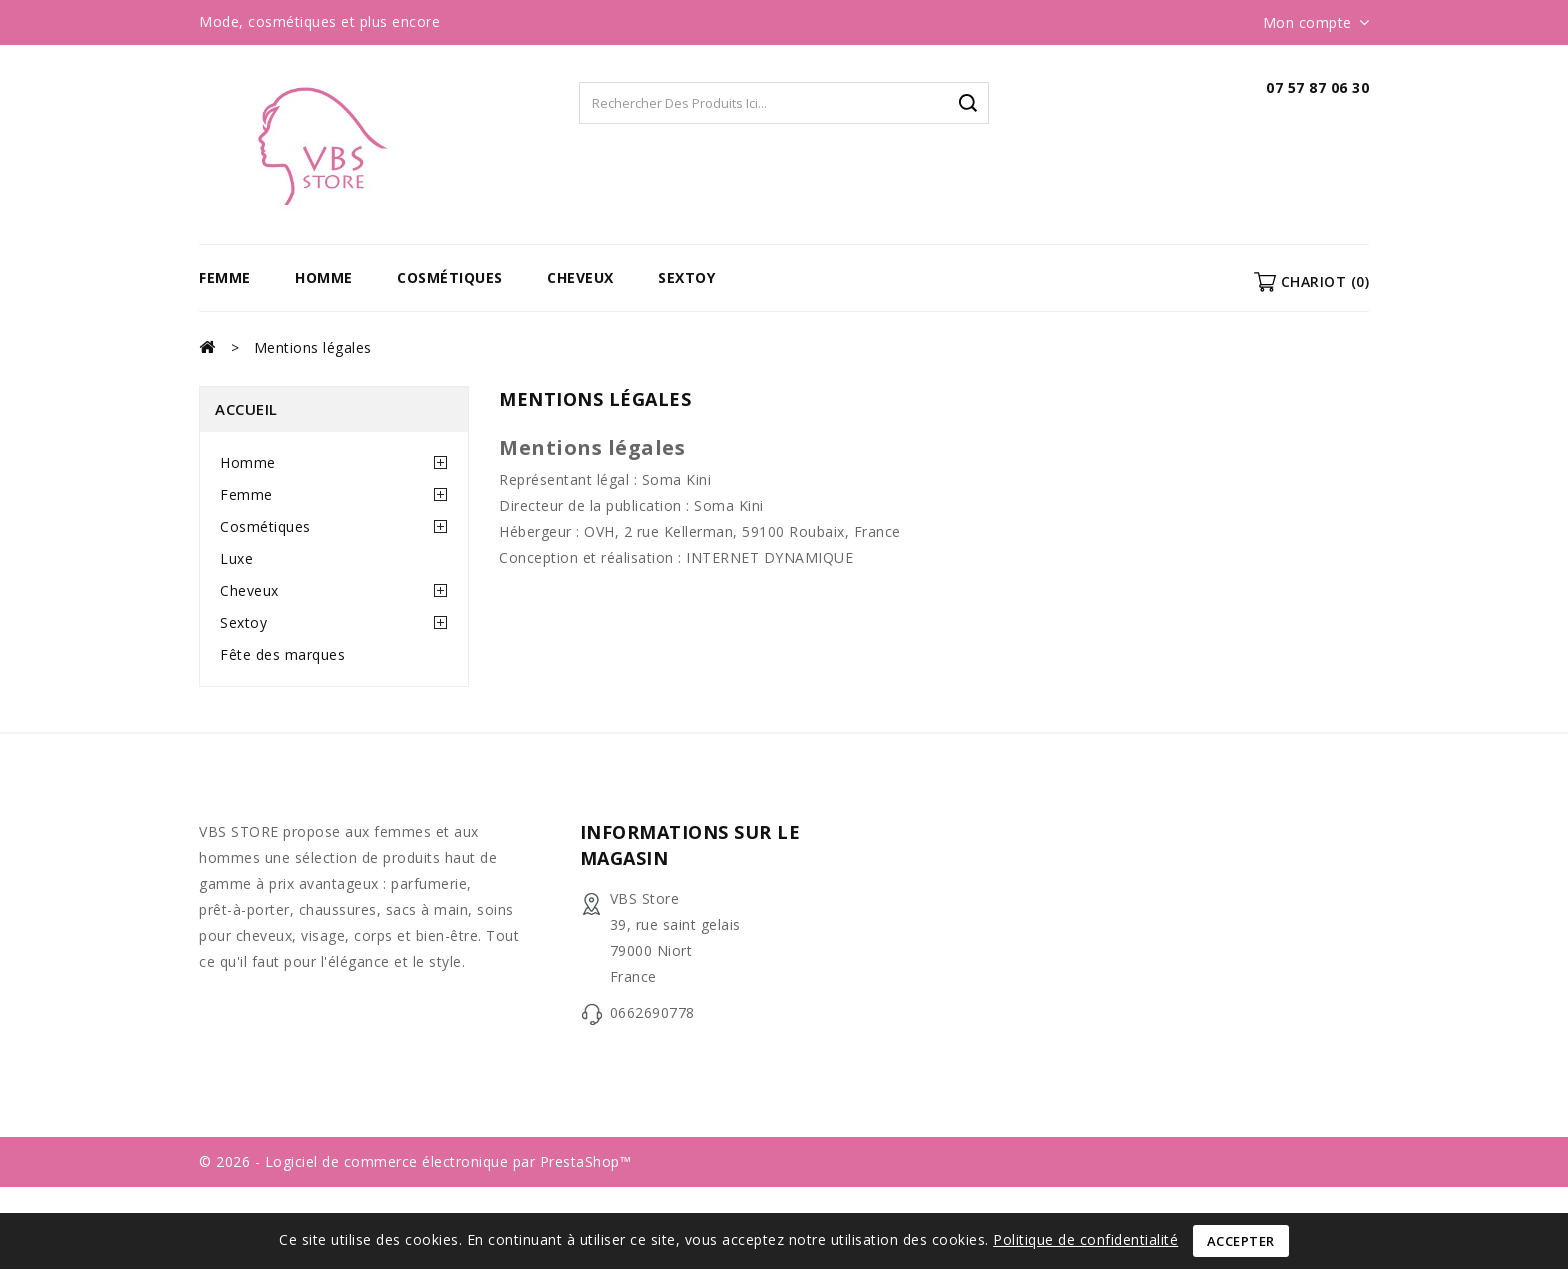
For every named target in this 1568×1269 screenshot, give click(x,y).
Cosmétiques (450, 277)
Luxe (236, 558)
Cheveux (580, 277)
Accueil (246, 409)
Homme (324, 277)
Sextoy (686, 277)
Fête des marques (282, 654)
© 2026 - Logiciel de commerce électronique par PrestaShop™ (415, 1161)
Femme (225, 277)
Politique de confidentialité (1085, 1239)
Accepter (1241, 1241)
